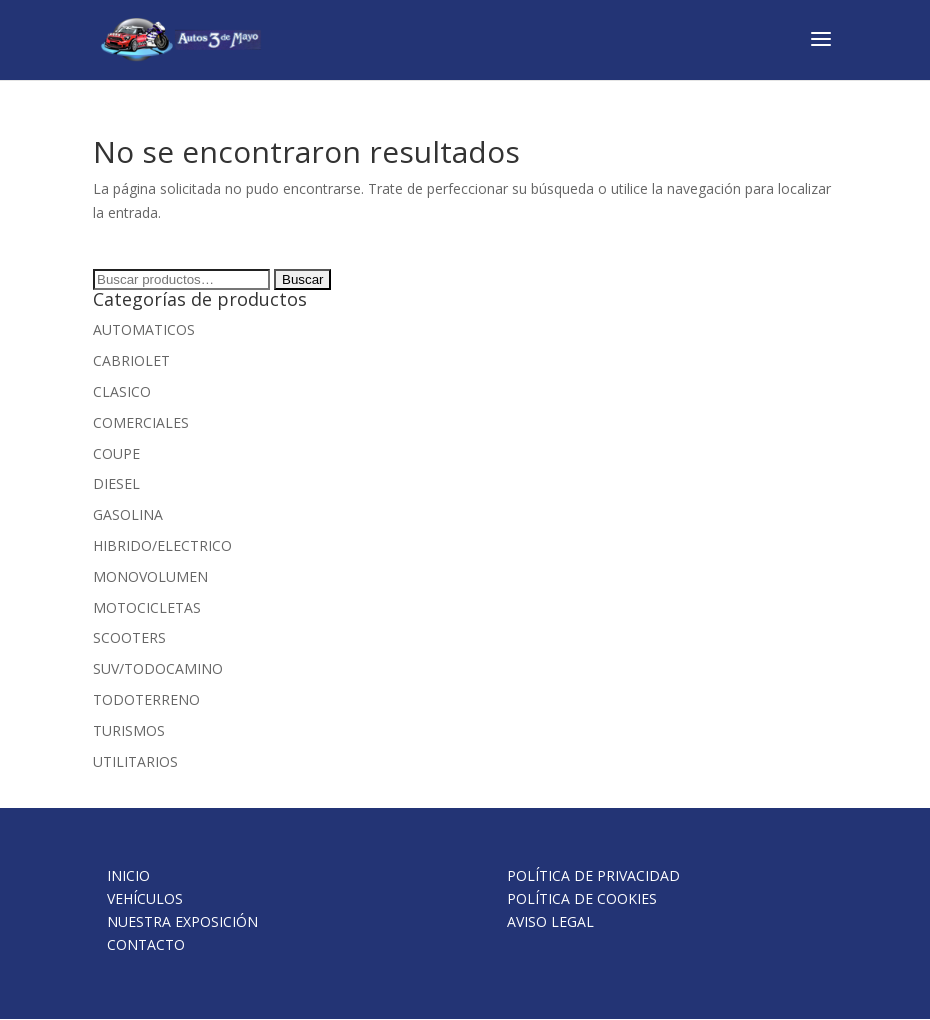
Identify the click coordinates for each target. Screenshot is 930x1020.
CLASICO (122, 391)
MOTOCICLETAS (147, 607)
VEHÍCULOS (145, 898)
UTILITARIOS (135, 761)
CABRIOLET (131, 360)
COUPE (116, 453)
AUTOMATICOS (144, 329)
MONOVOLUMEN (150, 576)
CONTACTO (146, 944)
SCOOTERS (129, 637)
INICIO (128, 875)
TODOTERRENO (146, 699)
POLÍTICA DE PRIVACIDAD (593, 875)
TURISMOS (129, 730)
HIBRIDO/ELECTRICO (162, 545)
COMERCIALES (141, 422)
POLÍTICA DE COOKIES (582, 898)
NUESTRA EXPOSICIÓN (182, 921)
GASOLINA (128, 514)
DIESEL (116, 483)
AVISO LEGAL (550, 921)
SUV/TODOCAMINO (158, 668)
